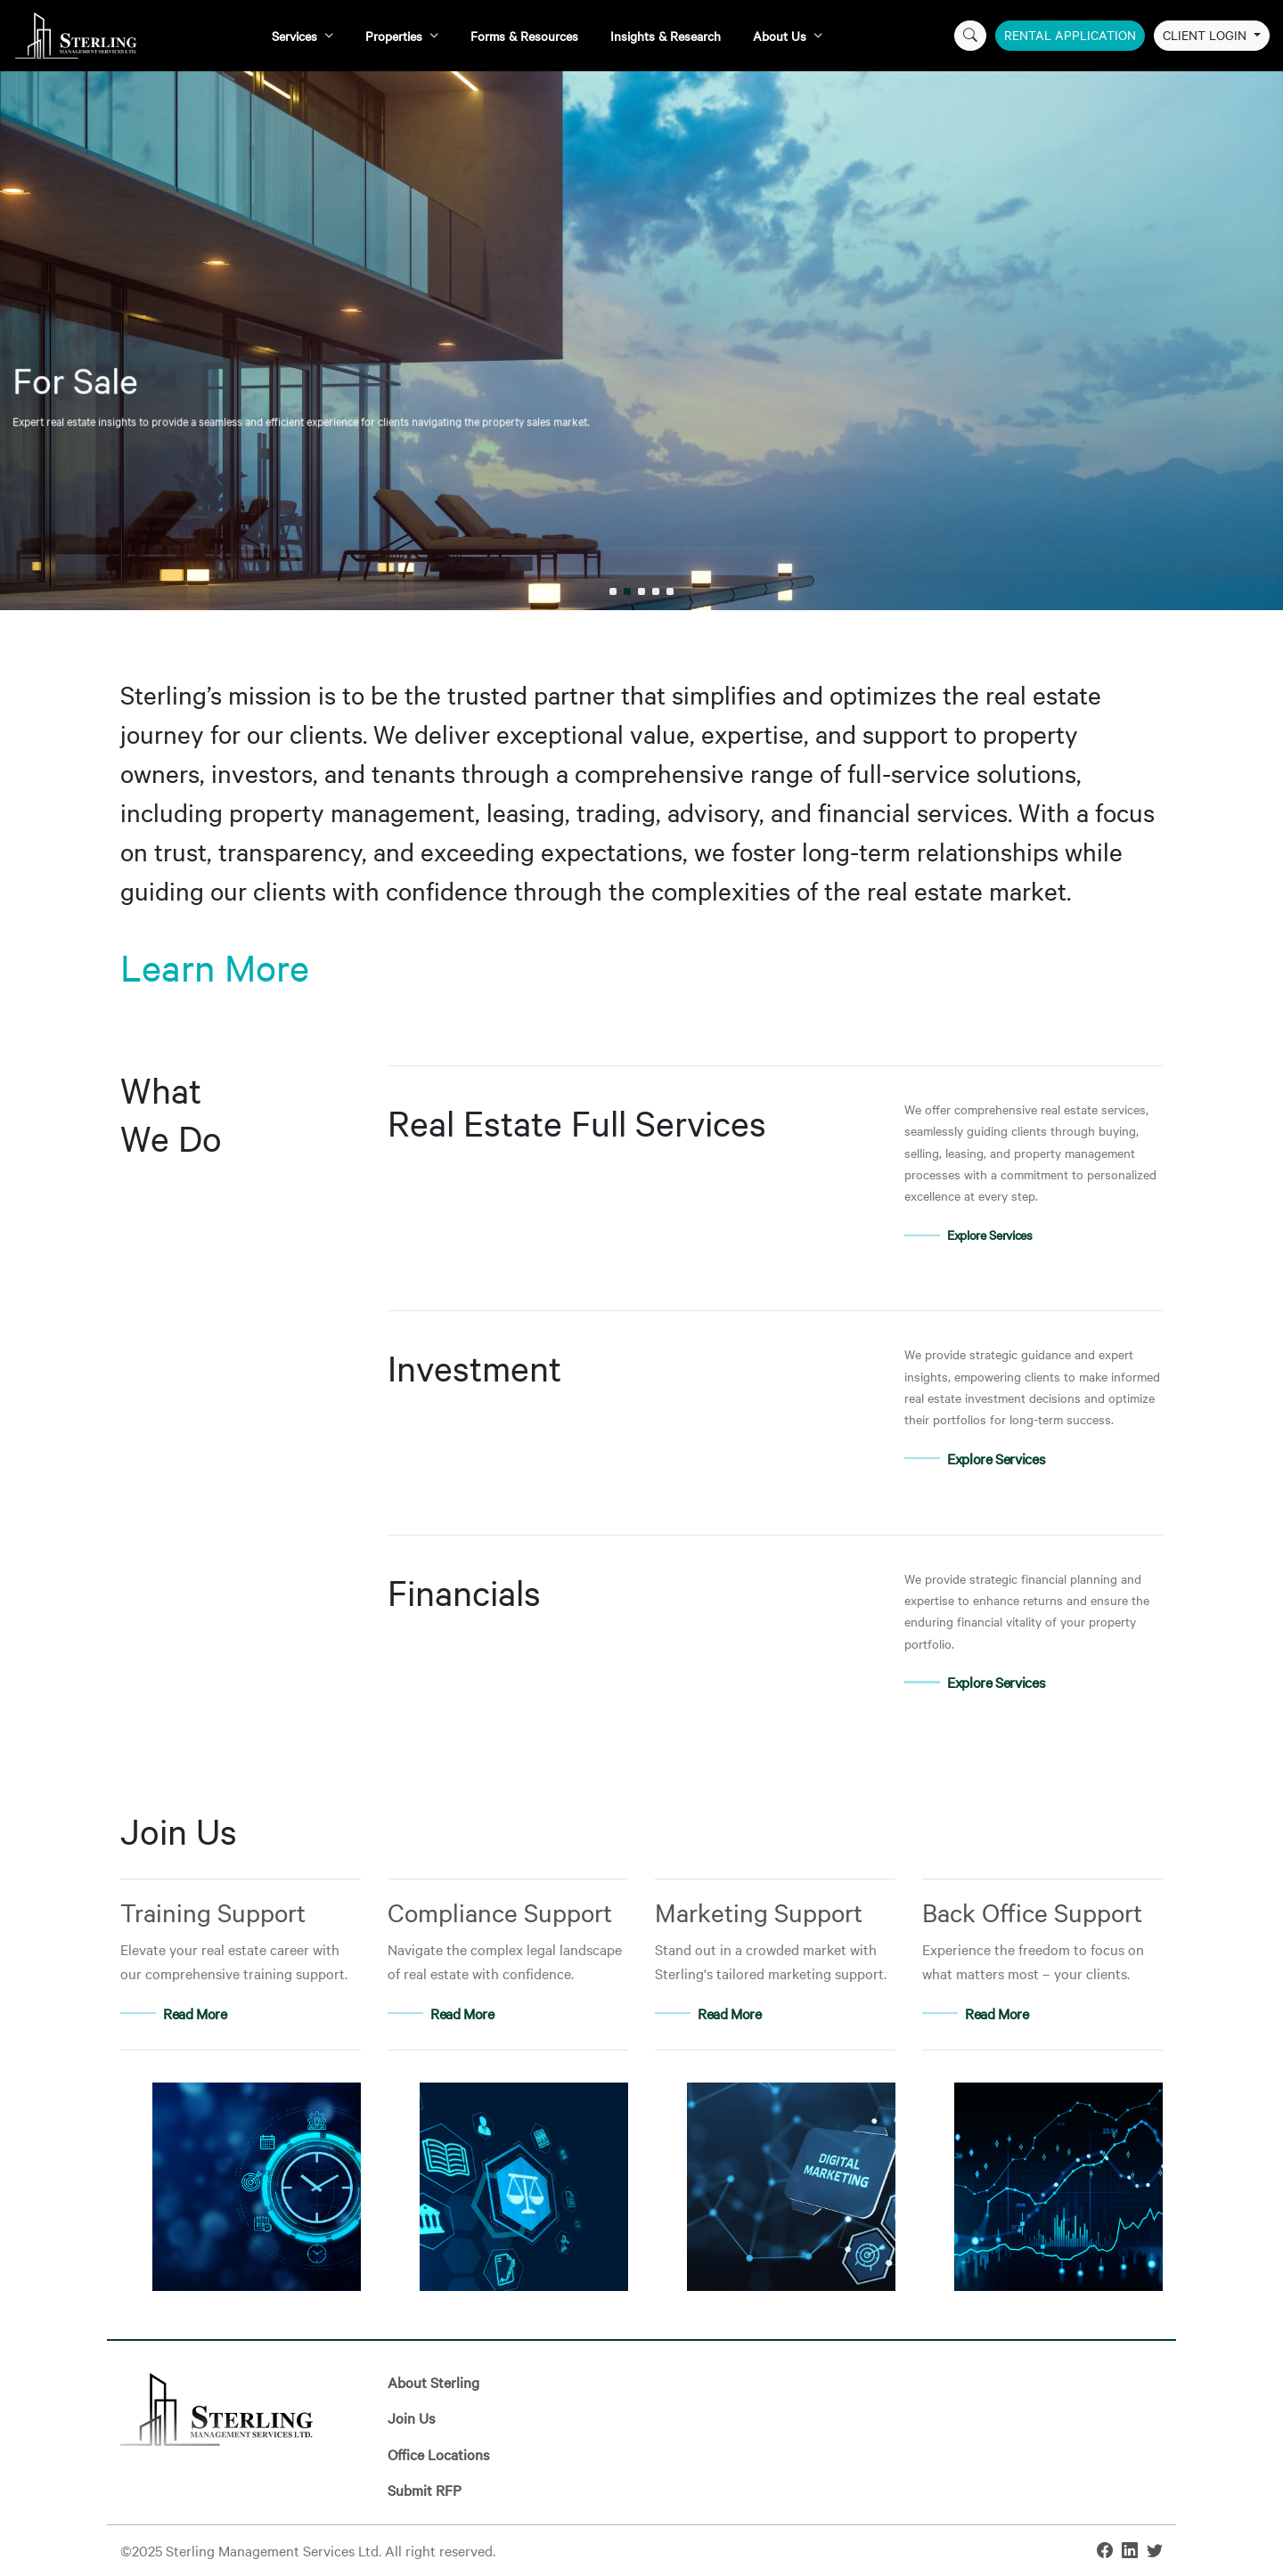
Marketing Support (758, 1911)
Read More (195, 2013)
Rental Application (1070, 35)
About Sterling (433, 2382)
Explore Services (990, 1234)
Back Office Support (1032, 1911)
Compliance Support (500, 1911)
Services (294, 36)
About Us (779, 36)
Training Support (213, 1911)
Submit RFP (425, 2489)
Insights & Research (665, 36)
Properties (393, 36)
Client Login (1206, 35)
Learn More (214, 967)
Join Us (411, 2417)
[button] (613, 591)
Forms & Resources (524, 36)
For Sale (528, 292)
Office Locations (438, 2454)
